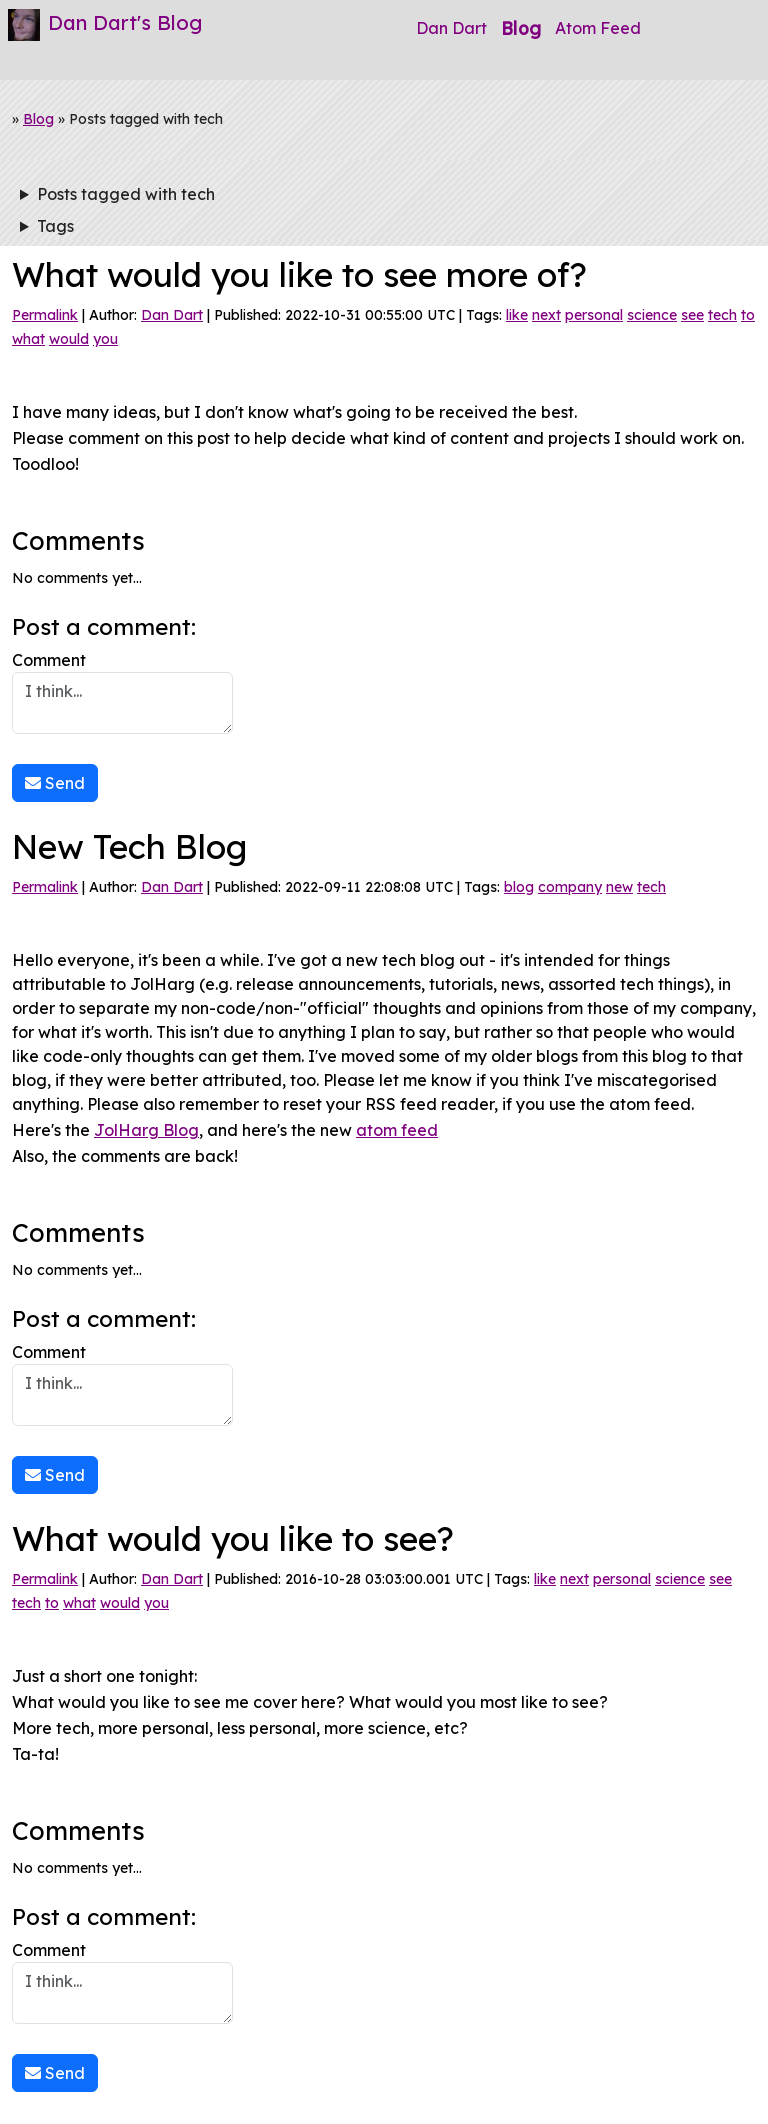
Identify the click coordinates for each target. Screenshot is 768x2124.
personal (594, 315)
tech (722, 315)
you (105, 339)
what (28, 339)
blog (519, 887)
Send (55, 783)
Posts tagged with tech (126, 194)
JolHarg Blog (146, 1130)
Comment (122, 692)
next (546, 315)
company (570, 887)
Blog (521, 28)
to (748, 315)
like (517, 315)
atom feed (397, 1130)
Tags (55, 226)
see (692, 315)
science (652, 315)
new (619, 887)
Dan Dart (451, 28)
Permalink (45, 315)
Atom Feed (598, 28)
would (69, 339)
